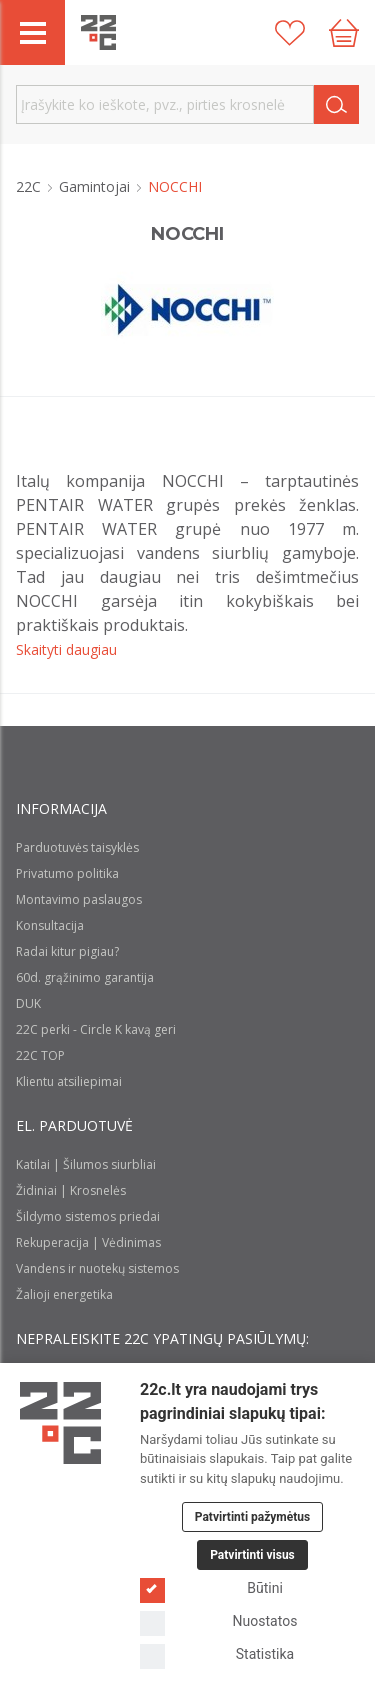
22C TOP (40, 1055)
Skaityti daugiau (66, 649)
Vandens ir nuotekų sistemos (97, 1268)
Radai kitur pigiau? (67, 951)
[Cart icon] (344, 33)
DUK (28, 1003)
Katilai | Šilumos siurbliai (86, 1164)
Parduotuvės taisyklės (77, 847)
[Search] (336, 104)
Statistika (217, 1654)
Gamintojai (96, 186)
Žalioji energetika (64, 1294)
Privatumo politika (67, 873)
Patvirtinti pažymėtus (252, 1517)
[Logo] (60, 1423)
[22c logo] (98, 32)
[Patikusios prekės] (290, 33)
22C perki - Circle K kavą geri (96, 1029)
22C (30, 186)
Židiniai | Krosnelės (71, 1190)
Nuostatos (218, 1621)
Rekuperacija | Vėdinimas (88, 1242)
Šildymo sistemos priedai (88, 1216)
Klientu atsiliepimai (69, 1081)
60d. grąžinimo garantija (85, 977)
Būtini (211, 1588)
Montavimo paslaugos (79, 899)
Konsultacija (50, 925)
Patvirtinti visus (252, 1555)
